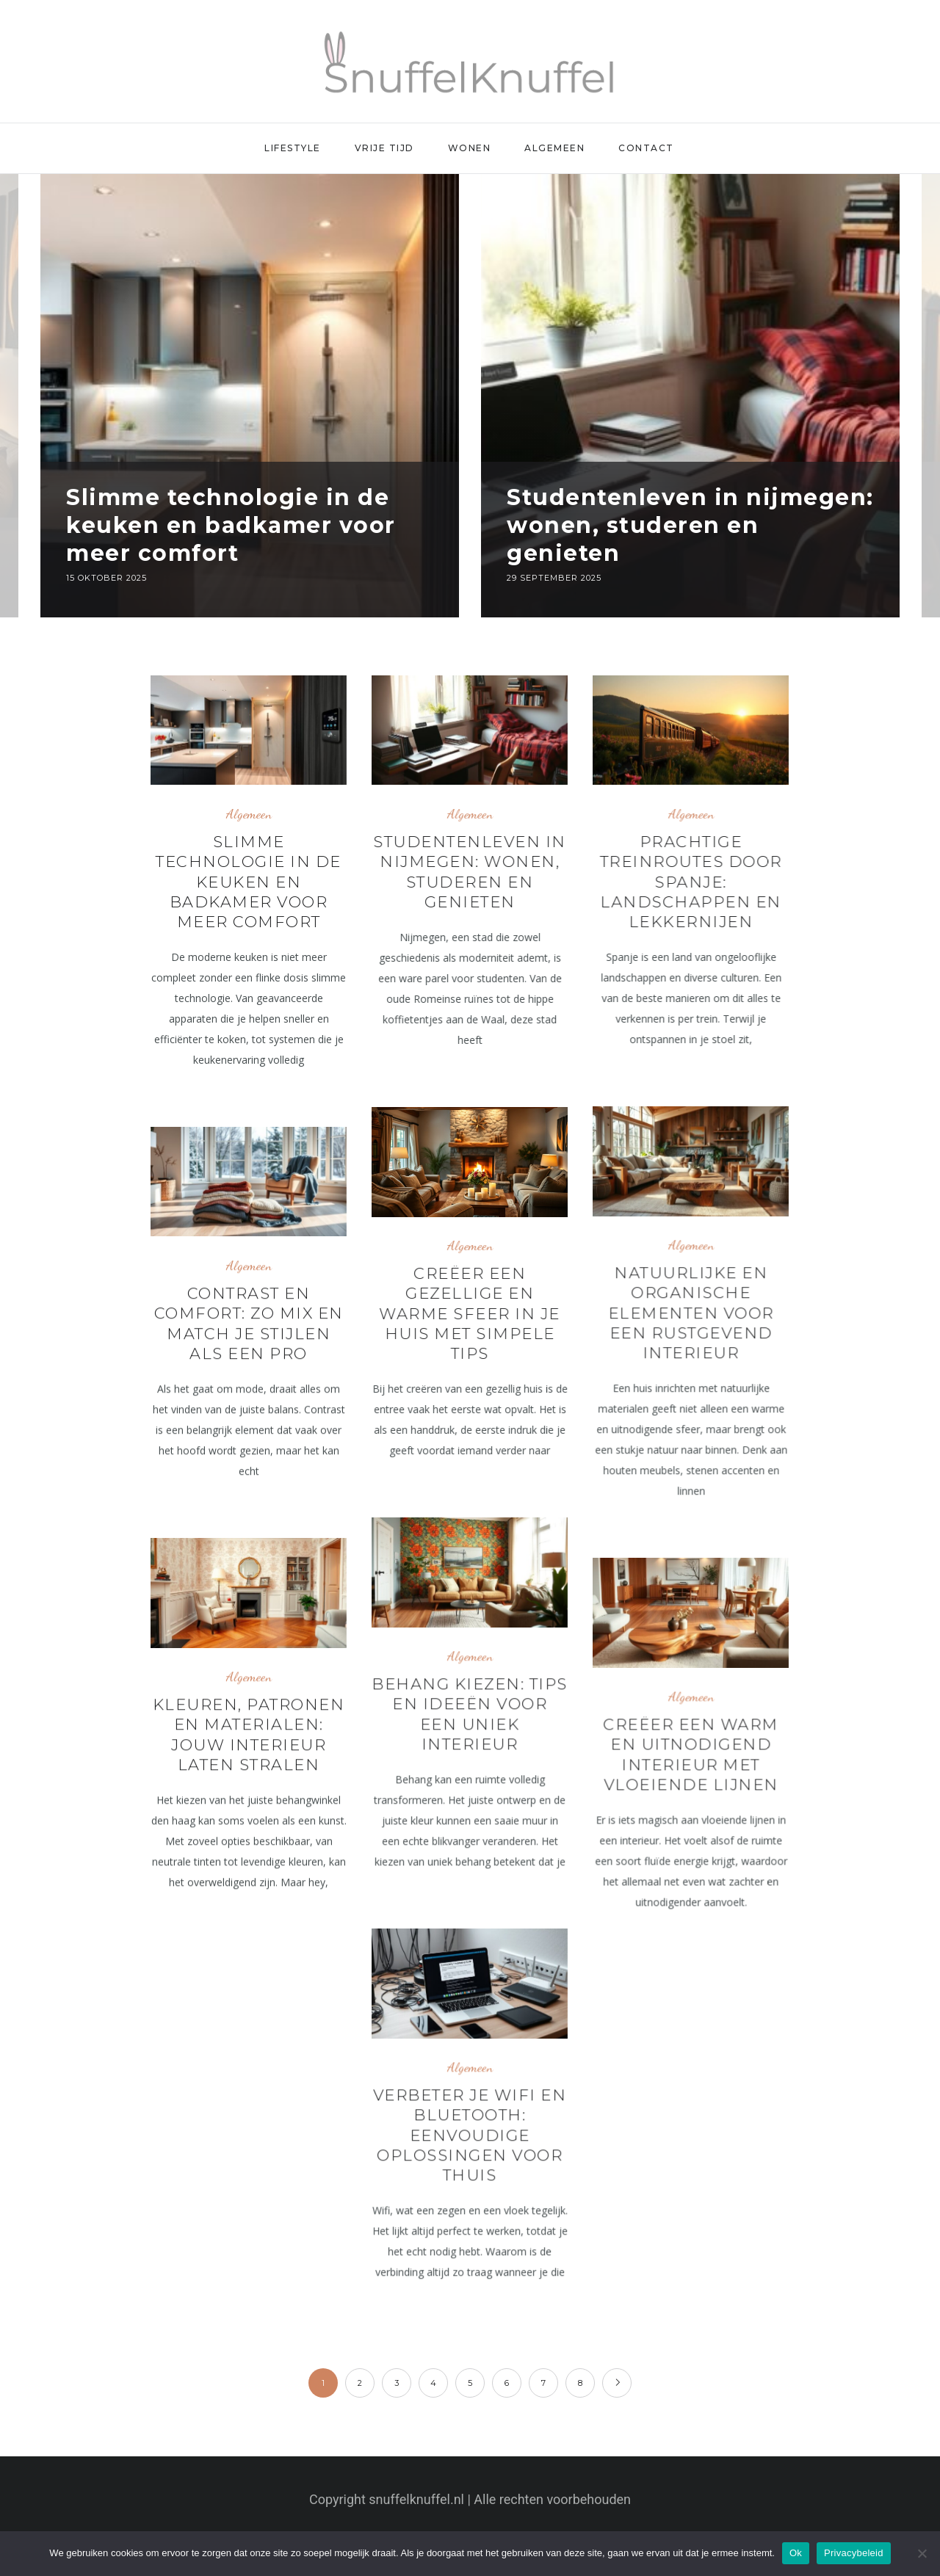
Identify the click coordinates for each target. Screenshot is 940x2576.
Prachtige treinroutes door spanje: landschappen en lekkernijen (691, 881)
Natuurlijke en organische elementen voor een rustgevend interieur (691, 1312)
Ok (795, 2552)
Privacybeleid (853, 2552)
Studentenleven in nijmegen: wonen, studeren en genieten (690, 525)
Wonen (469, 147)
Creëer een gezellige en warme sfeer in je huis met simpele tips (469, 1313)
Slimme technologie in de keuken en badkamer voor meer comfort (231, 525)
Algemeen (554, 147)
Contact (646, 147)
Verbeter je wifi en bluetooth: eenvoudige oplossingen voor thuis (470, 2135)
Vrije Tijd (384, 147)
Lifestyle (292, 147)
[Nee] (921, 2553)
